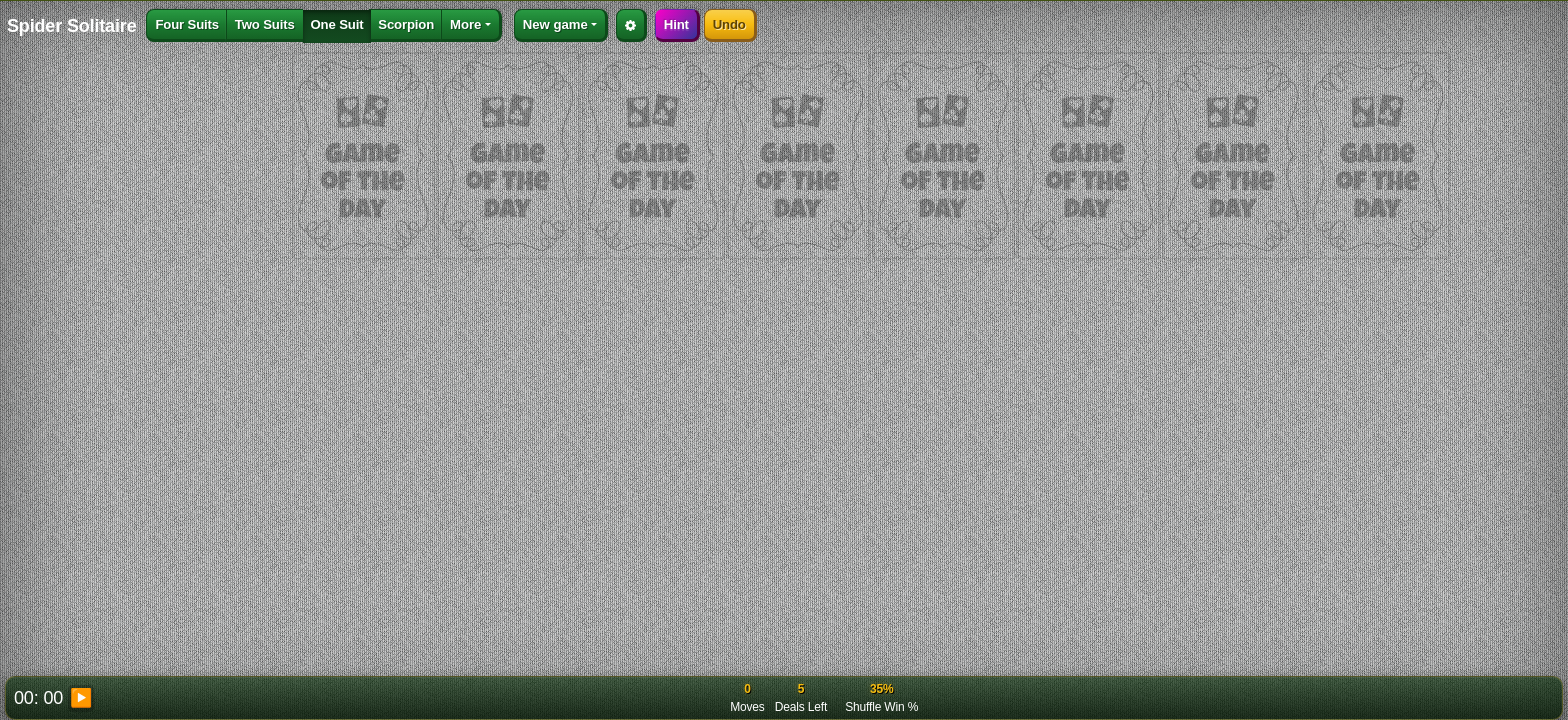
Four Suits (187, 24)
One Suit (336, 24)
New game (555, 24)
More (466, 24)
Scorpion (406, 24)
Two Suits (265, 24)
